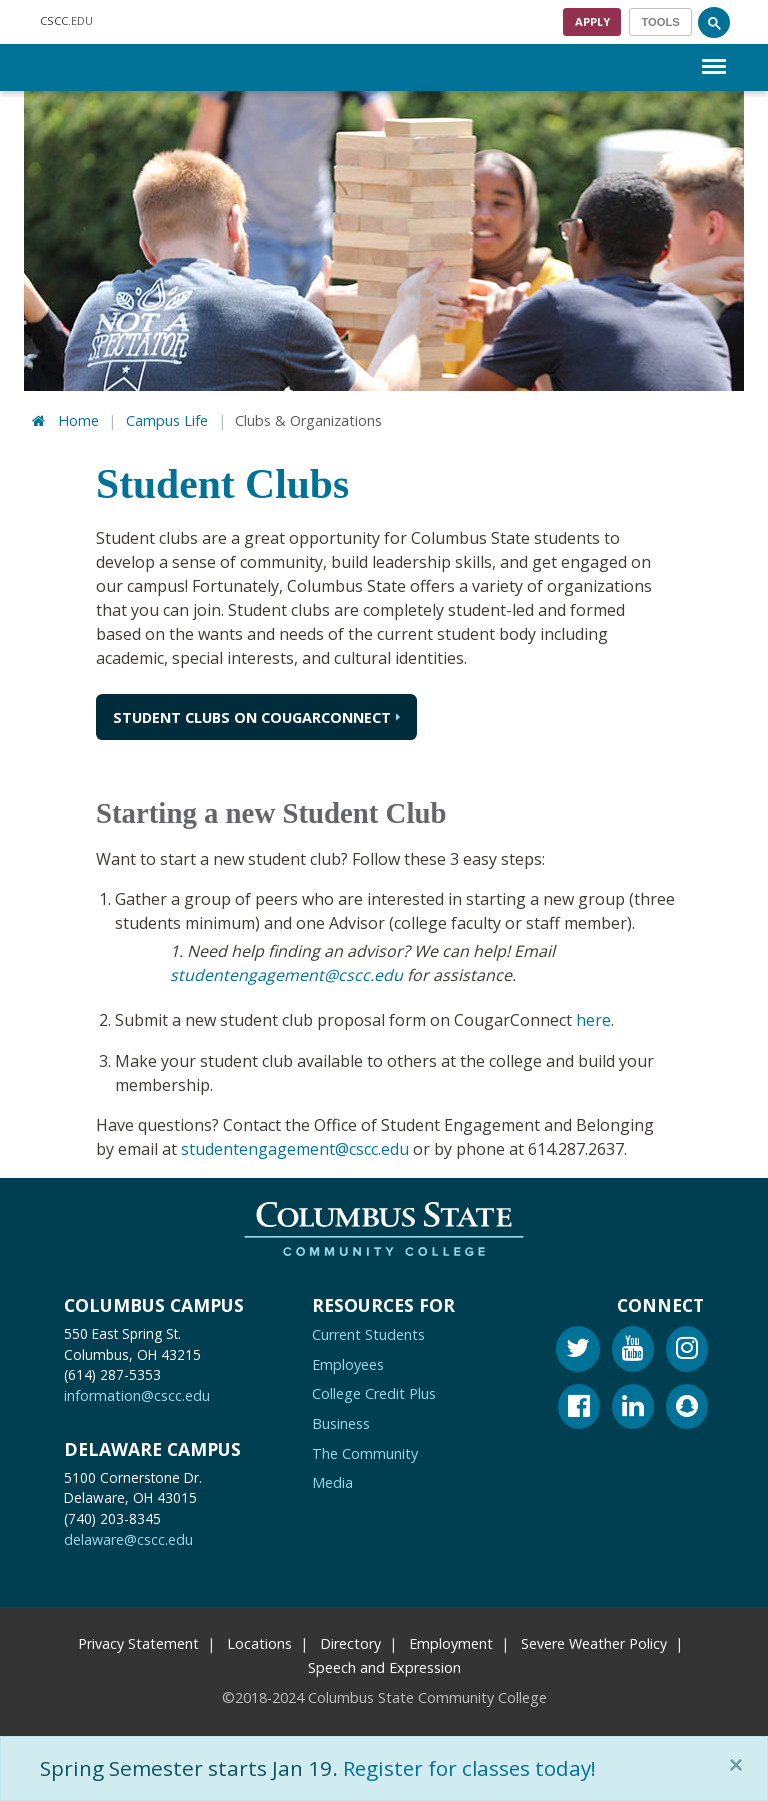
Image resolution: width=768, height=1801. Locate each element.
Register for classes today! (472, 1768)
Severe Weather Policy (594, 1640)
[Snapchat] (687, 1406)
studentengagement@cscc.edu (286, 975)
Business (341, 1420)
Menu (714, 56)
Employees (348, 1361)
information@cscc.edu (137, 1392)
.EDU (66, 22)
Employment (451, 1640)
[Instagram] (687, 1348)
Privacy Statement (138, 1640)
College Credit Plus (374, 1390)
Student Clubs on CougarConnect (252, 717)
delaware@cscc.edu (128, 1536)
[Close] (740, 1765)
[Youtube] (633, 1348)
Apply (592, 21)
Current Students (368, 1331)
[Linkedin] (633, 1406)
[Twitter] (578, 1348)
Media (332, 1479)
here (593, 1019)
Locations (259, 1640)
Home (78, 420)
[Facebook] (579, 1406)
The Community (365, 1449)
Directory (350, 1640)
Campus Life (167, 420)
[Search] (714, 22)
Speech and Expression (384, 1664)
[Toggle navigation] (660, 22)
